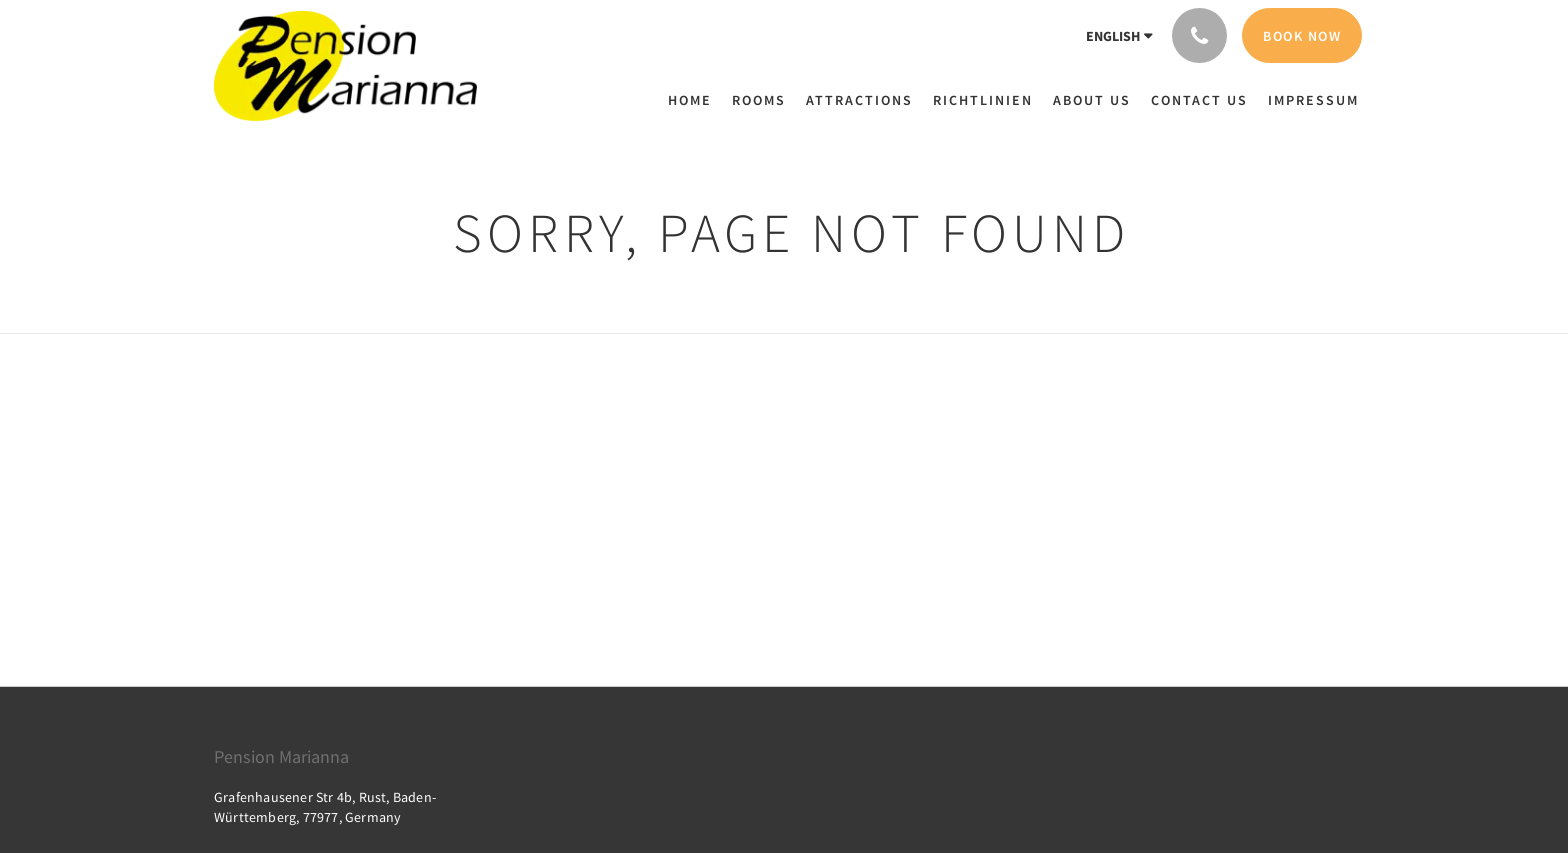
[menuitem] (695, 100)
